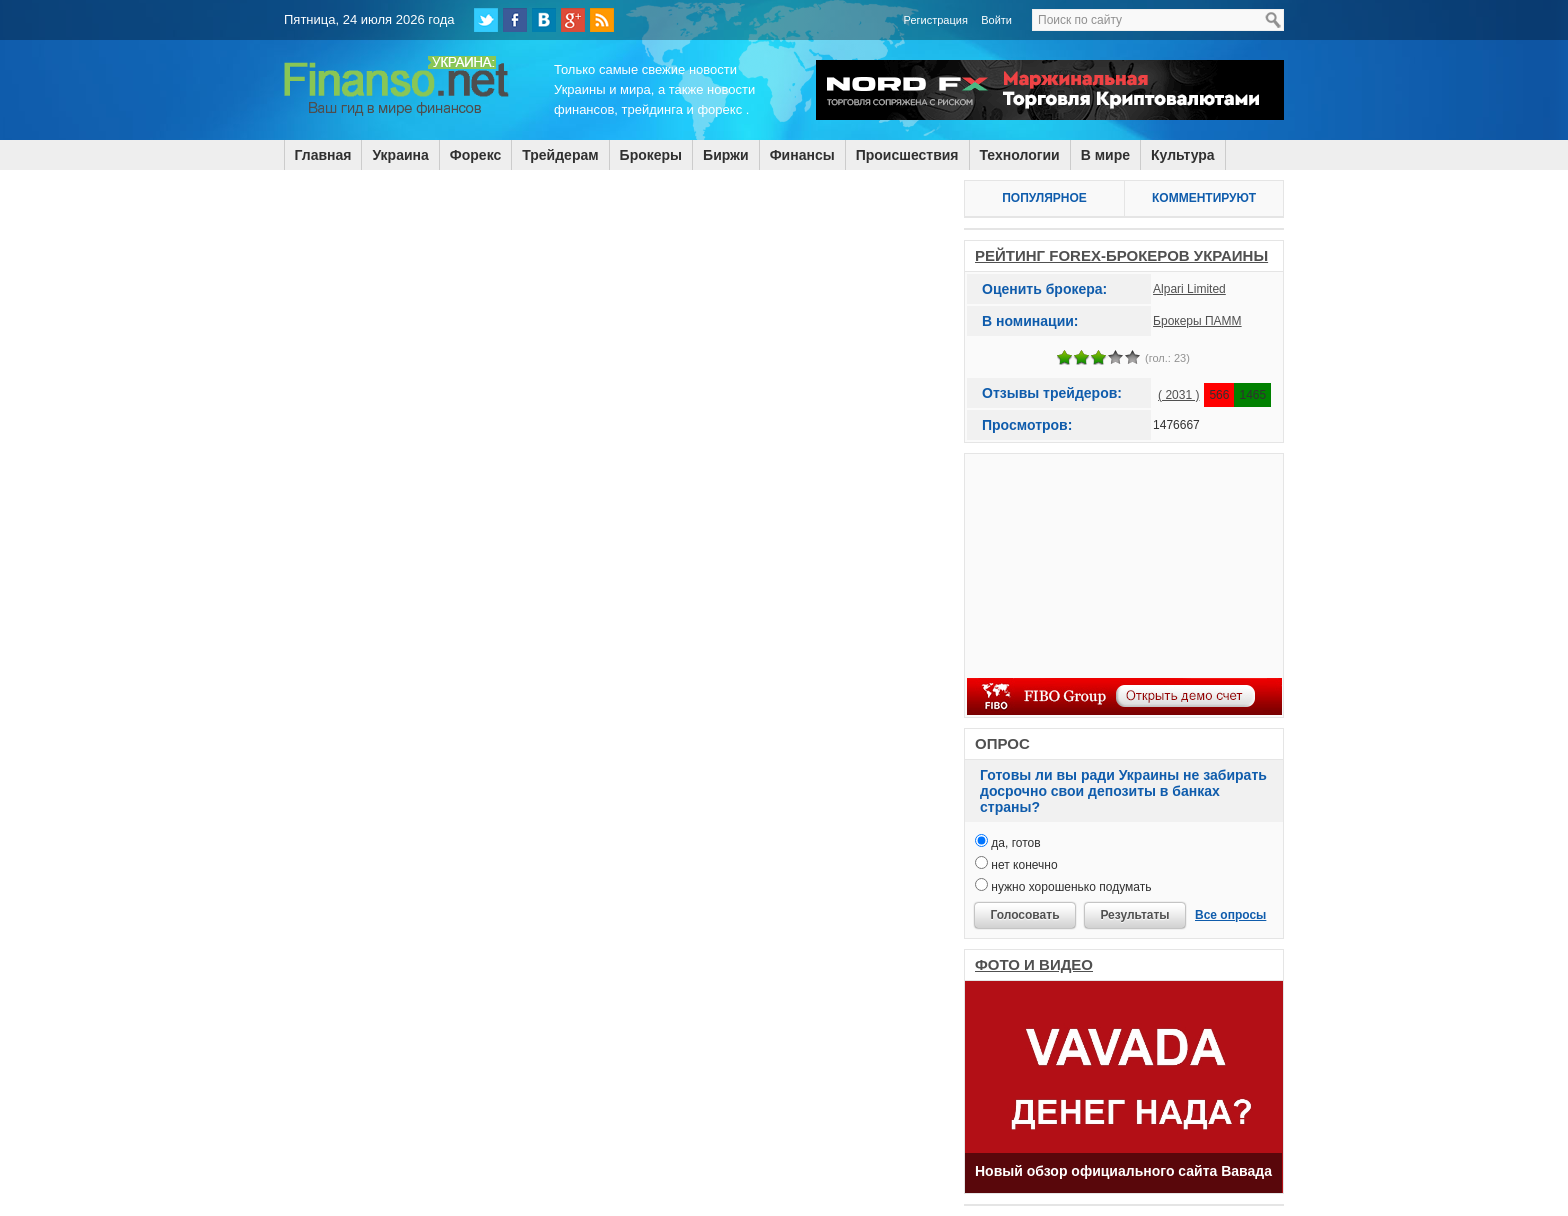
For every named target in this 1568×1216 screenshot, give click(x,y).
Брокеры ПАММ (1197, 321)
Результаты (1134, 915)
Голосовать (1024, 915)
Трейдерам (560, 155)
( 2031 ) (1178, 395)
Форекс (475, 155)
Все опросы (1230, 915)
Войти (996, 20)
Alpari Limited (1189, 289)
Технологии (1020, 155)
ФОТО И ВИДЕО (1034, 964)
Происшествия (907, 155)
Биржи (726, 155)
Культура (1183, 155)
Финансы (802, 155)
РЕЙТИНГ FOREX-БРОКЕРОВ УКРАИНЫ (1121, 255)
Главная (323, 155)
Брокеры (651, 155)
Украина (400, 155)
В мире (1105, 155)
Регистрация (936, 20)
